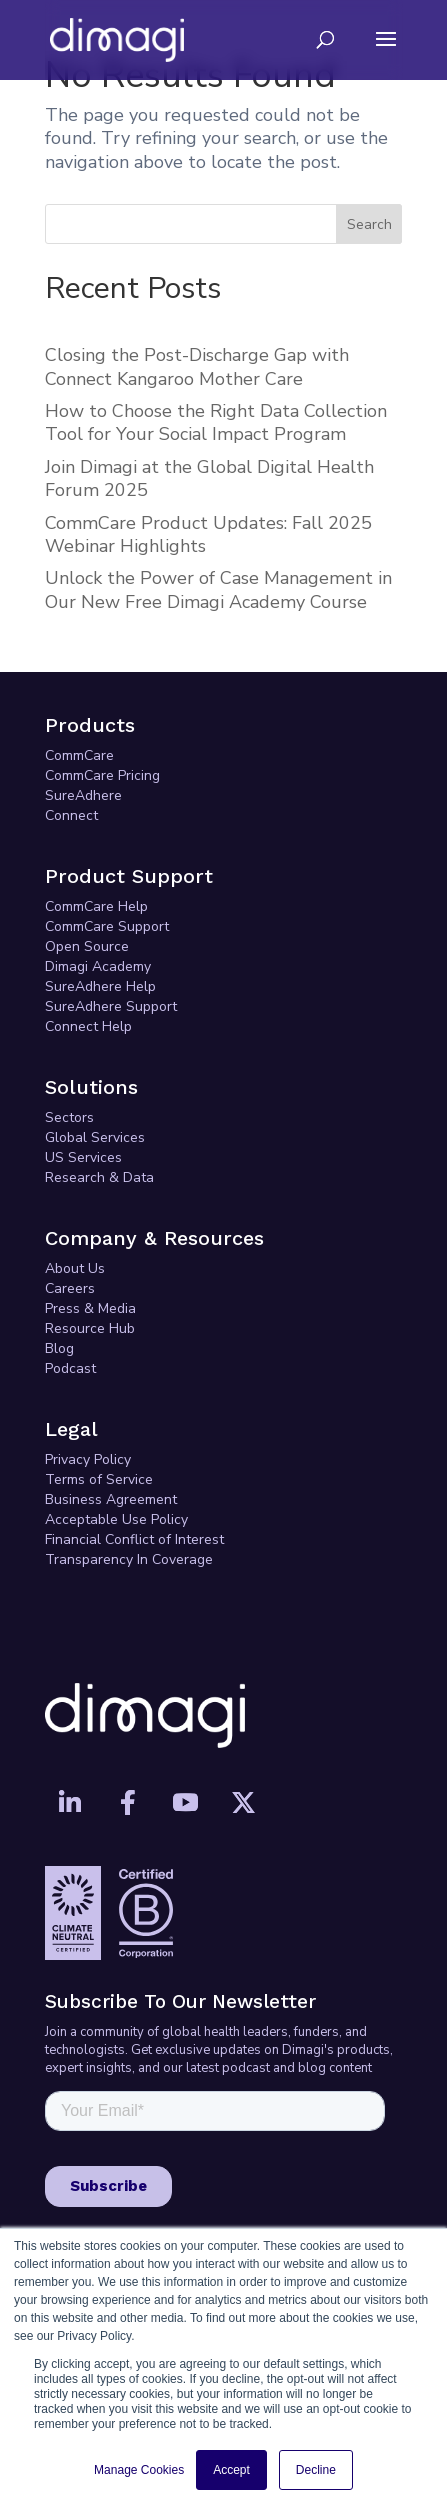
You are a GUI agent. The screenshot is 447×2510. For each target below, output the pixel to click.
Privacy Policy (88, 1459)
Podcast (70, 1368)
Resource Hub (90, 1328)
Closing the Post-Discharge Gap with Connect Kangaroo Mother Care (197, 366)
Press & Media (90, 1308)
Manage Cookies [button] (139, 2470)
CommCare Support (107, 926)
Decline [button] (316, 2470)
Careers (70, 1288)
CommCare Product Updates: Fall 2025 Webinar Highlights (208, 534)
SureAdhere (83, 795)
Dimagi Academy (98, 966)
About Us (75, 1268)
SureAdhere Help (100, 986)
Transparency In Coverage (129, 1559)
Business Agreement (111, 1499)
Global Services (95, 1137)
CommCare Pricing (102, 775)
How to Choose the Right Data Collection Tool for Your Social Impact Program (216, 422)
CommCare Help (96, 906)
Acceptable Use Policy (116, 1519)
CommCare (79, 755)
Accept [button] (231, 2470)
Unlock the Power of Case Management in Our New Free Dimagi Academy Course (218, 589)
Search (369, 224)
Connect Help (88, 1026)
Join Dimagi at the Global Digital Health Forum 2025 (209, 478)
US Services (83, 1157)
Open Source (87, 946)
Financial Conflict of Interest (134, 1539)
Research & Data (99, 1177)
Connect (71, 815)
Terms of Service (99, 1479)
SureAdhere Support (111, 1006)
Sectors (69, 1117)
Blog (59, 1348)
